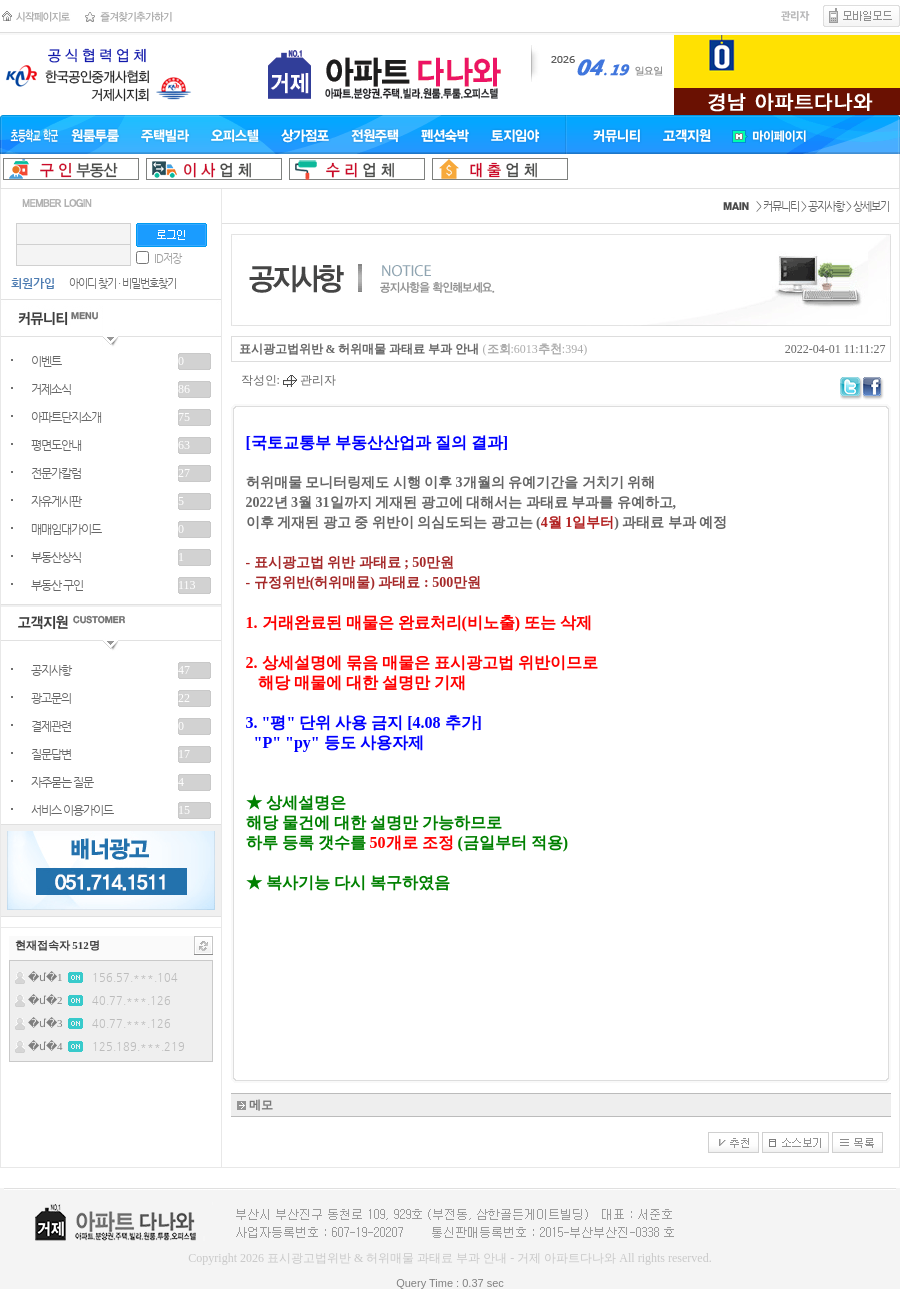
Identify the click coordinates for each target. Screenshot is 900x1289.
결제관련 (51, 726)
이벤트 (46, 361)
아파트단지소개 (66, 417)
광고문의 (51, 698)
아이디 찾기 (92, 283)
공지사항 (51, 670)
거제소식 (51, 389)
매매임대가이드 (66, 529)
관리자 (309, 380)
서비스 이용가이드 (72, 810)
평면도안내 (56, 445)
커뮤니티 (781, 206)
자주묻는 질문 (62, 782)
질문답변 (51, 754)
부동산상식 (56, 557)
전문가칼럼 (56, 473)
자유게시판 (56, 501)
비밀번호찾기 (149, 283)
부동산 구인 (57, 585)
